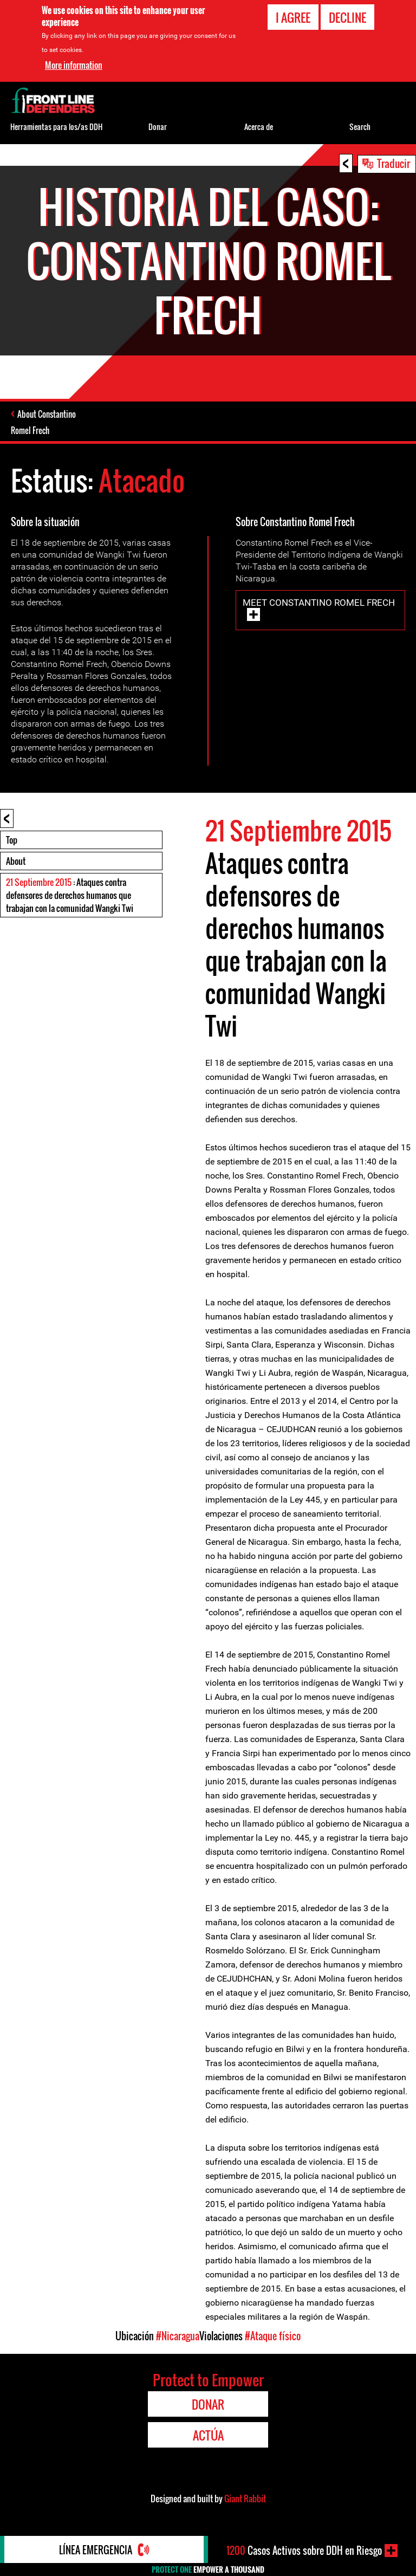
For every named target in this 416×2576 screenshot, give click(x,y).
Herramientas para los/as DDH (56, 126)
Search (359, 126)
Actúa (208, 2435)
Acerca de (258, 126)
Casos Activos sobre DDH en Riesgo (304, 2550)
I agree (293, 17)
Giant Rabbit (245, 2498)
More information (73, 65)
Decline (347, 17)
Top (11, 839)
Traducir (393, 163)
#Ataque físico (273, 2336)
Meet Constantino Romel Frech (319, 602)
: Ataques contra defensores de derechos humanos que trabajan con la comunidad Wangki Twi (69, 895)
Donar (157, 126)
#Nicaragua (177, 2336)
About (15, 861)
